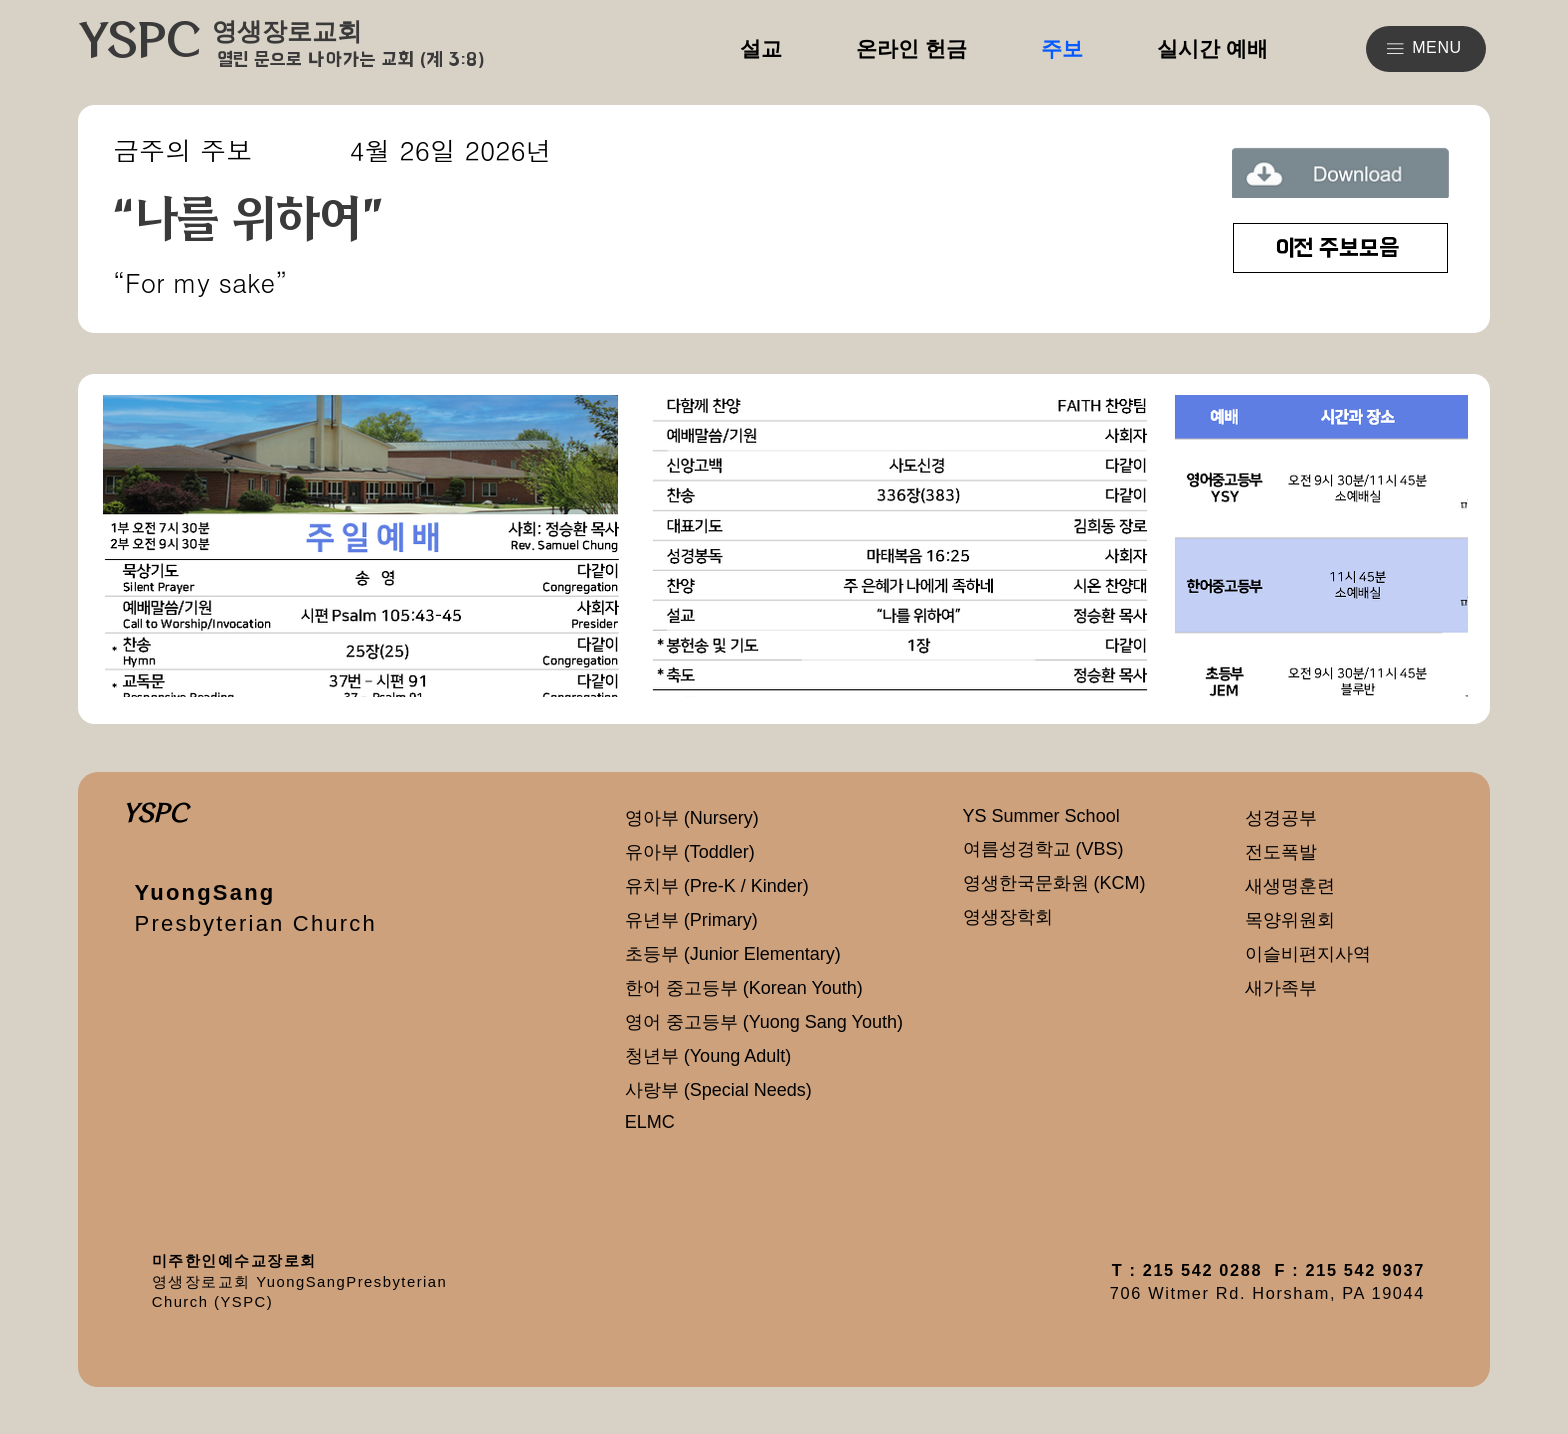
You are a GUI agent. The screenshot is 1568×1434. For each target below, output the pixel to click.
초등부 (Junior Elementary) (733, 954)
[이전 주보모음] (1340, 248)
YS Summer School (1041, 816)
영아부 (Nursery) (692, 818)
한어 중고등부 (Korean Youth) (744, 988)
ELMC (650, 1122)
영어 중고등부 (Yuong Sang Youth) (764, 1022)
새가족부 (1281, 988)
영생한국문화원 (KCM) (1054, 883)
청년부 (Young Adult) (708, 1056)
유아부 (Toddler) (690, 852)
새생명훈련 (1290, 886)
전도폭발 (1281, 852)
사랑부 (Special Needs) (718, 1090)
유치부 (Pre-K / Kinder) (717, 886)
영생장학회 (1008, 917)
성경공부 (1281, 818)
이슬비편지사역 (1308, 954)
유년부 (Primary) (691, 920)
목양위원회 (1290, 920)
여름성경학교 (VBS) (1043, 849)
